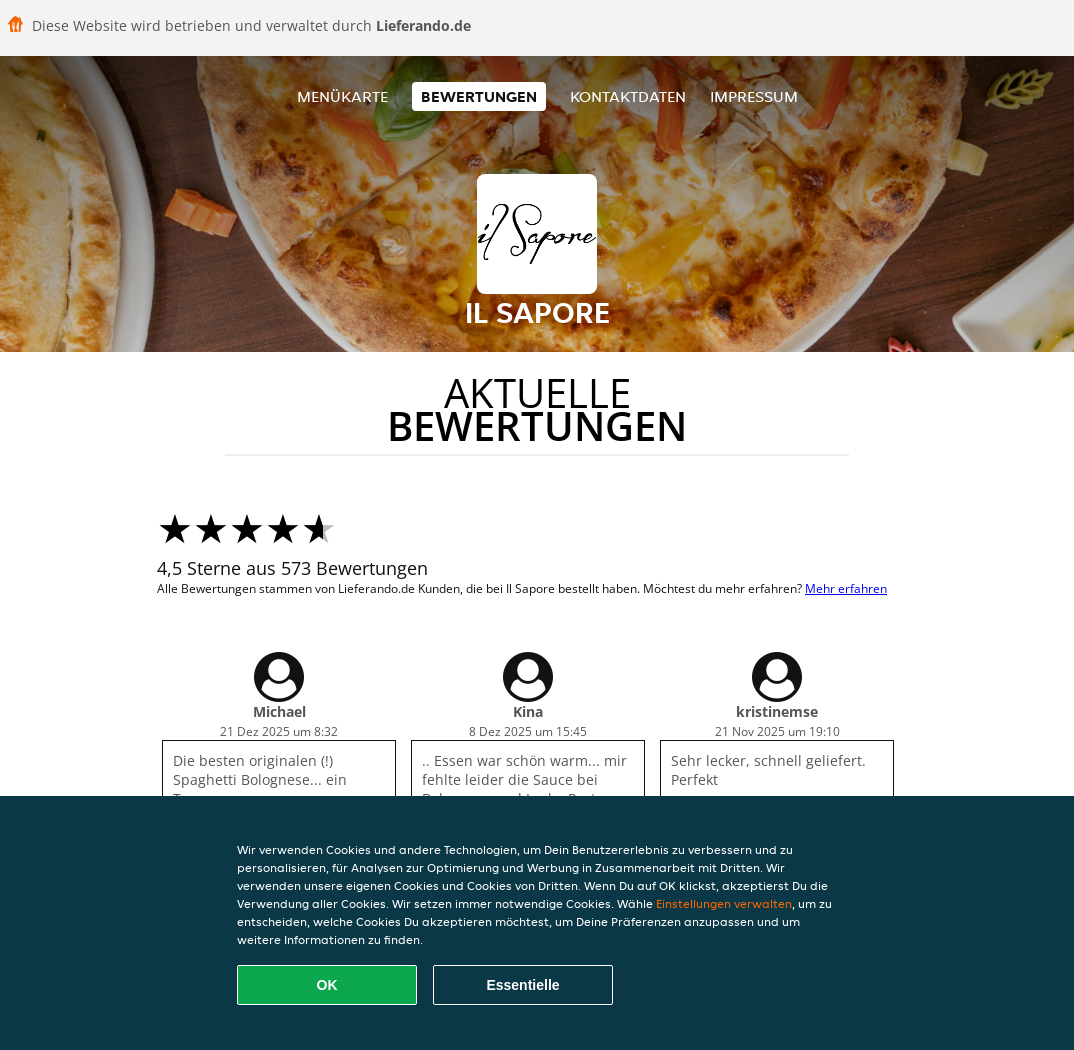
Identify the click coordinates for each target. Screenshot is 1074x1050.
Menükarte (342, 96)
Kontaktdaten (628, 96)
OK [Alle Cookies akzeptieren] (327, 985)
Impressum (754, 96)
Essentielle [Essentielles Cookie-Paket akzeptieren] (522, 985)
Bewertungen (479, 96)
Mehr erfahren (846, 588)
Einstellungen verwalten (724, 903)
